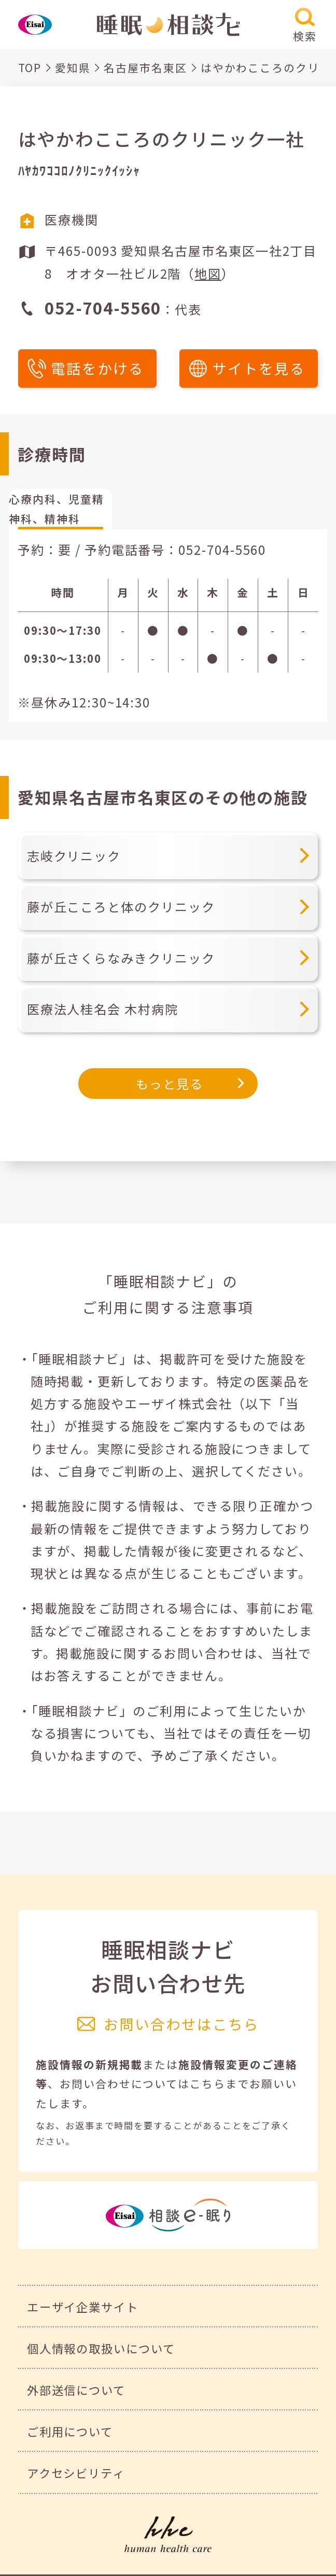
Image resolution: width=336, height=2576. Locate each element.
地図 (207, 273)
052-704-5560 (222, 549)
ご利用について (70, 2431)
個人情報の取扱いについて (101, 2348)
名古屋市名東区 (145, 67)
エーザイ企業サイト (82, 2306)
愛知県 (73, 67)
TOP (30, 67)
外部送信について (76, 2389)
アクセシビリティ (76, 2472)
